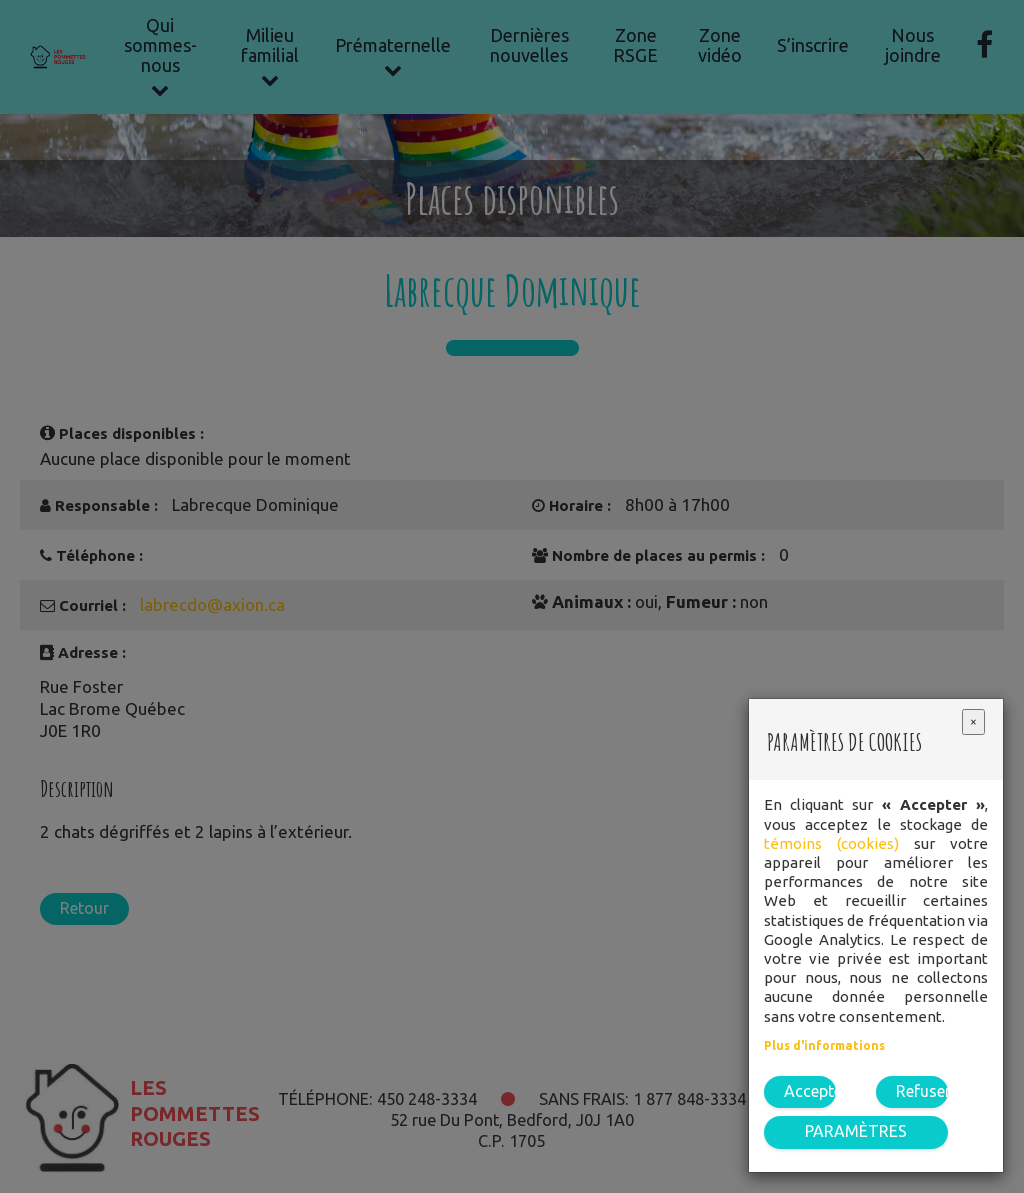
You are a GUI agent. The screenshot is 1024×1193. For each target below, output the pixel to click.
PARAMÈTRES (856, 1131)
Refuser (922, 1091)
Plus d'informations (824, 1045)
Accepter (810, 1091)
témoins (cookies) (831, 843)
